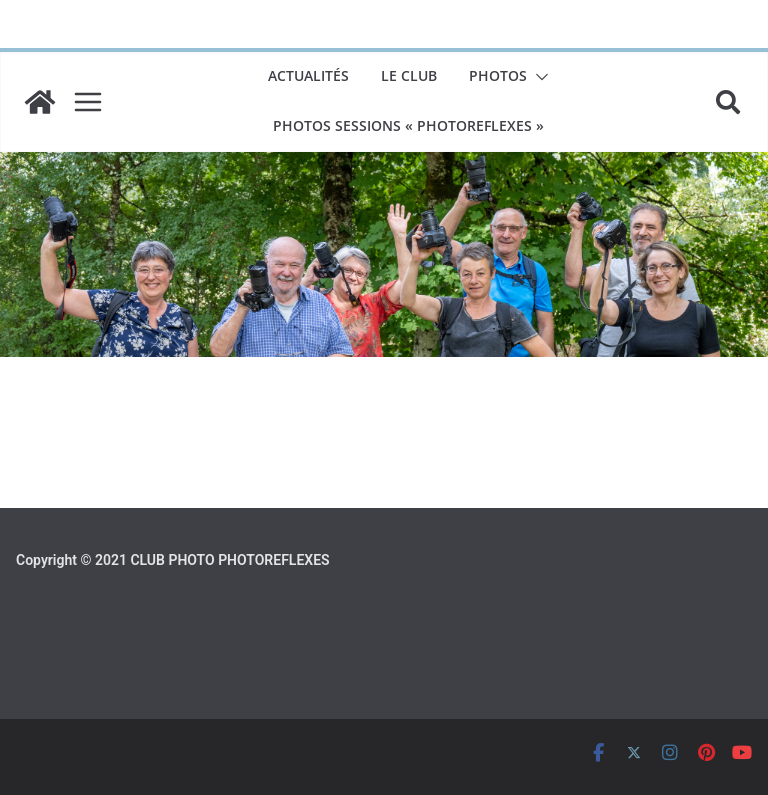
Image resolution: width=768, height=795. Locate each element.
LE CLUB (409, 75)
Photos (498, 75)
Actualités (308, 75)
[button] (538, 77)
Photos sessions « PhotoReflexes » (408, 125)
